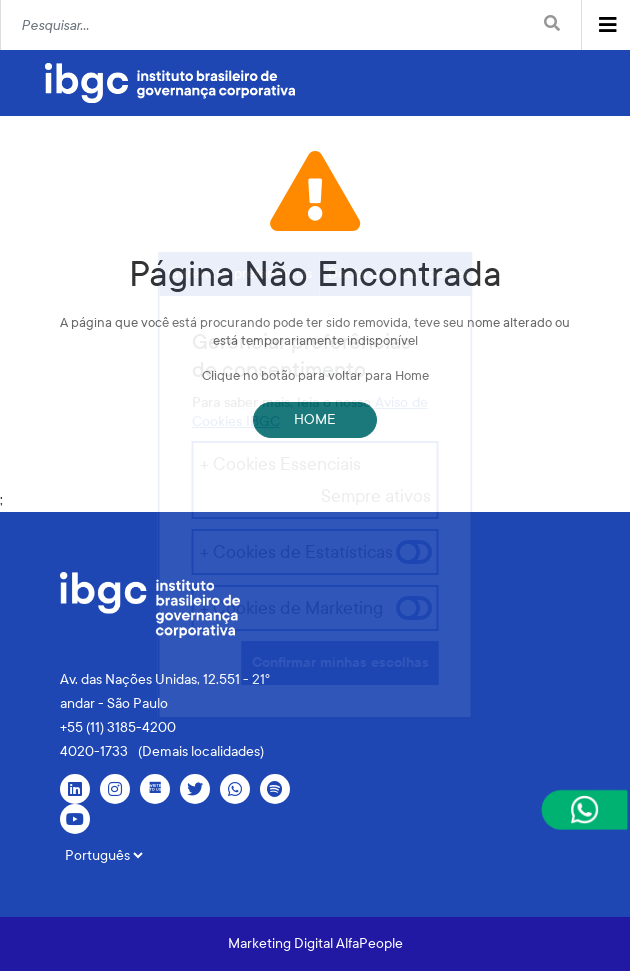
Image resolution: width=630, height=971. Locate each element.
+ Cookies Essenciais (280, 464)
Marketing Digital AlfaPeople (315, 943)
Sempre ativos (376, 496)
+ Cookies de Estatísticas (296, 552)
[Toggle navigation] (608, 25)
